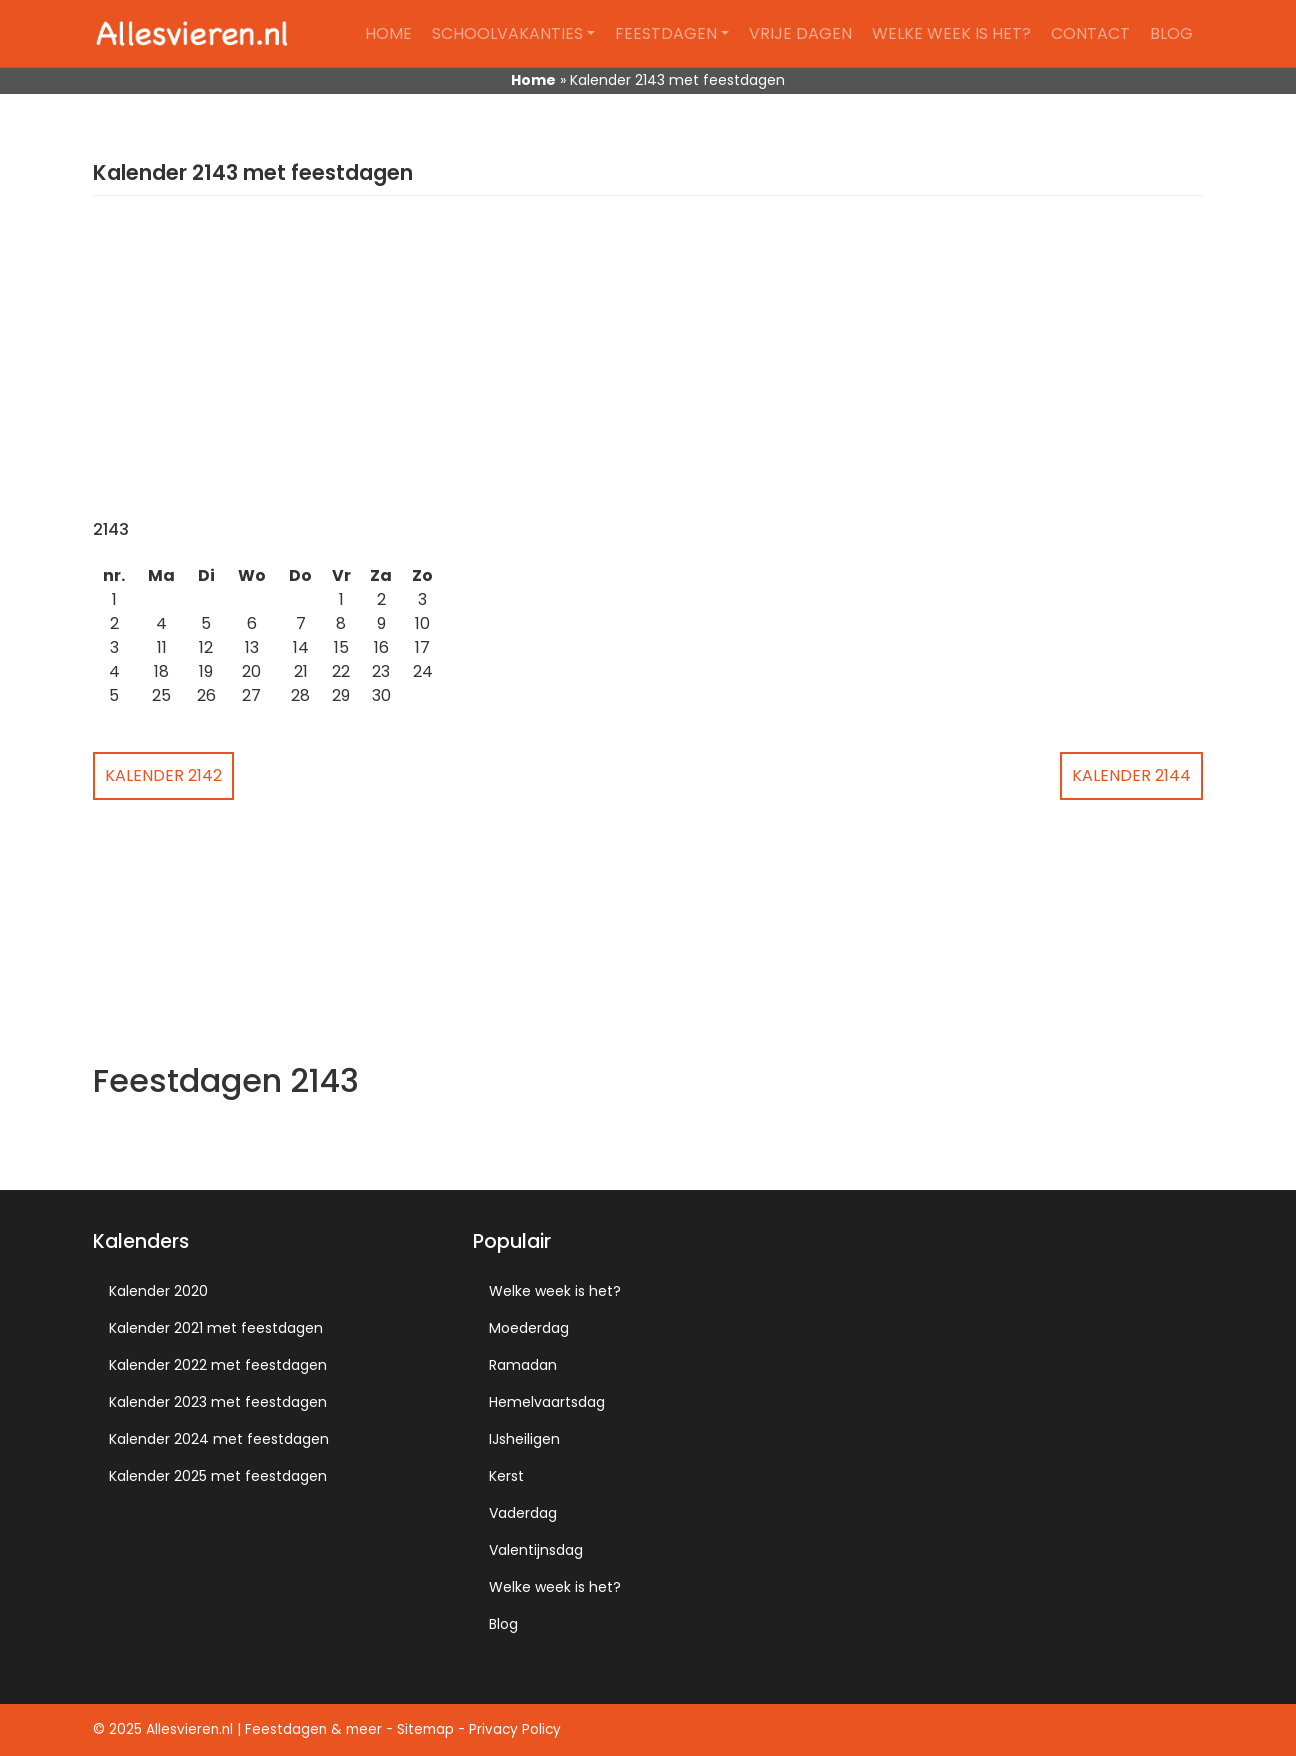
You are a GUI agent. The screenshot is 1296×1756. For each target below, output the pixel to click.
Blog (1171, 33)
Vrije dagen (800, 33)
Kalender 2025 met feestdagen (218, 1476)
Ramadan (523, 1365)
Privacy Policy (515, 1729)
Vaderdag (523, 1513)
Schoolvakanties (507, 33)
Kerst (506, 1476)
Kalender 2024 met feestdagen (219, 1439)
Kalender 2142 (163, 775)
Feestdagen (666, 33)
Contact (1090, 33)
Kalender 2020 (158, 1291)
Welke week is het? (951, 33)
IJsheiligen (524, 1439)
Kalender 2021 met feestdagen (216, 1328)
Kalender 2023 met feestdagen (218, 1402)
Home (388, 33)
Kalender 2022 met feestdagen (218, 1365)
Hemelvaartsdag (547, 1402)
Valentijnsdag (536, 1550)
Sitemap (425, 1729)
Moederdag (529, 1328)
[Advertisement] (648, 370)
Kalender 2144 (1131, 775)
